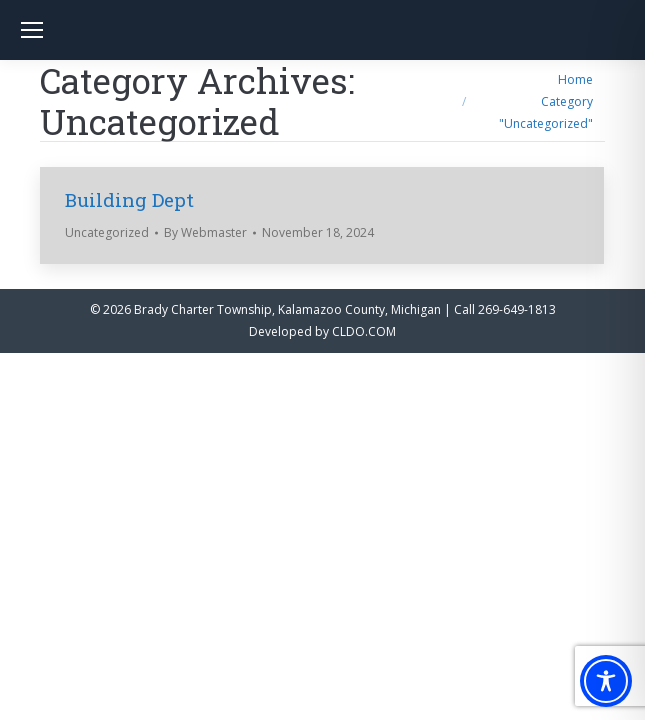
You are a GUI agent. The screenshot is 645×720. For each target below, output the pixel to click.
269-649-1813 (517, 309)
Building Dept (129, 199)
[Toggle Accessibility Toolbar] (606, 681)
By (205, 232)
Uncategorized (107, 232)
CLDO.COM (364, 331)
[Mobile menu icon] (32, 30)
